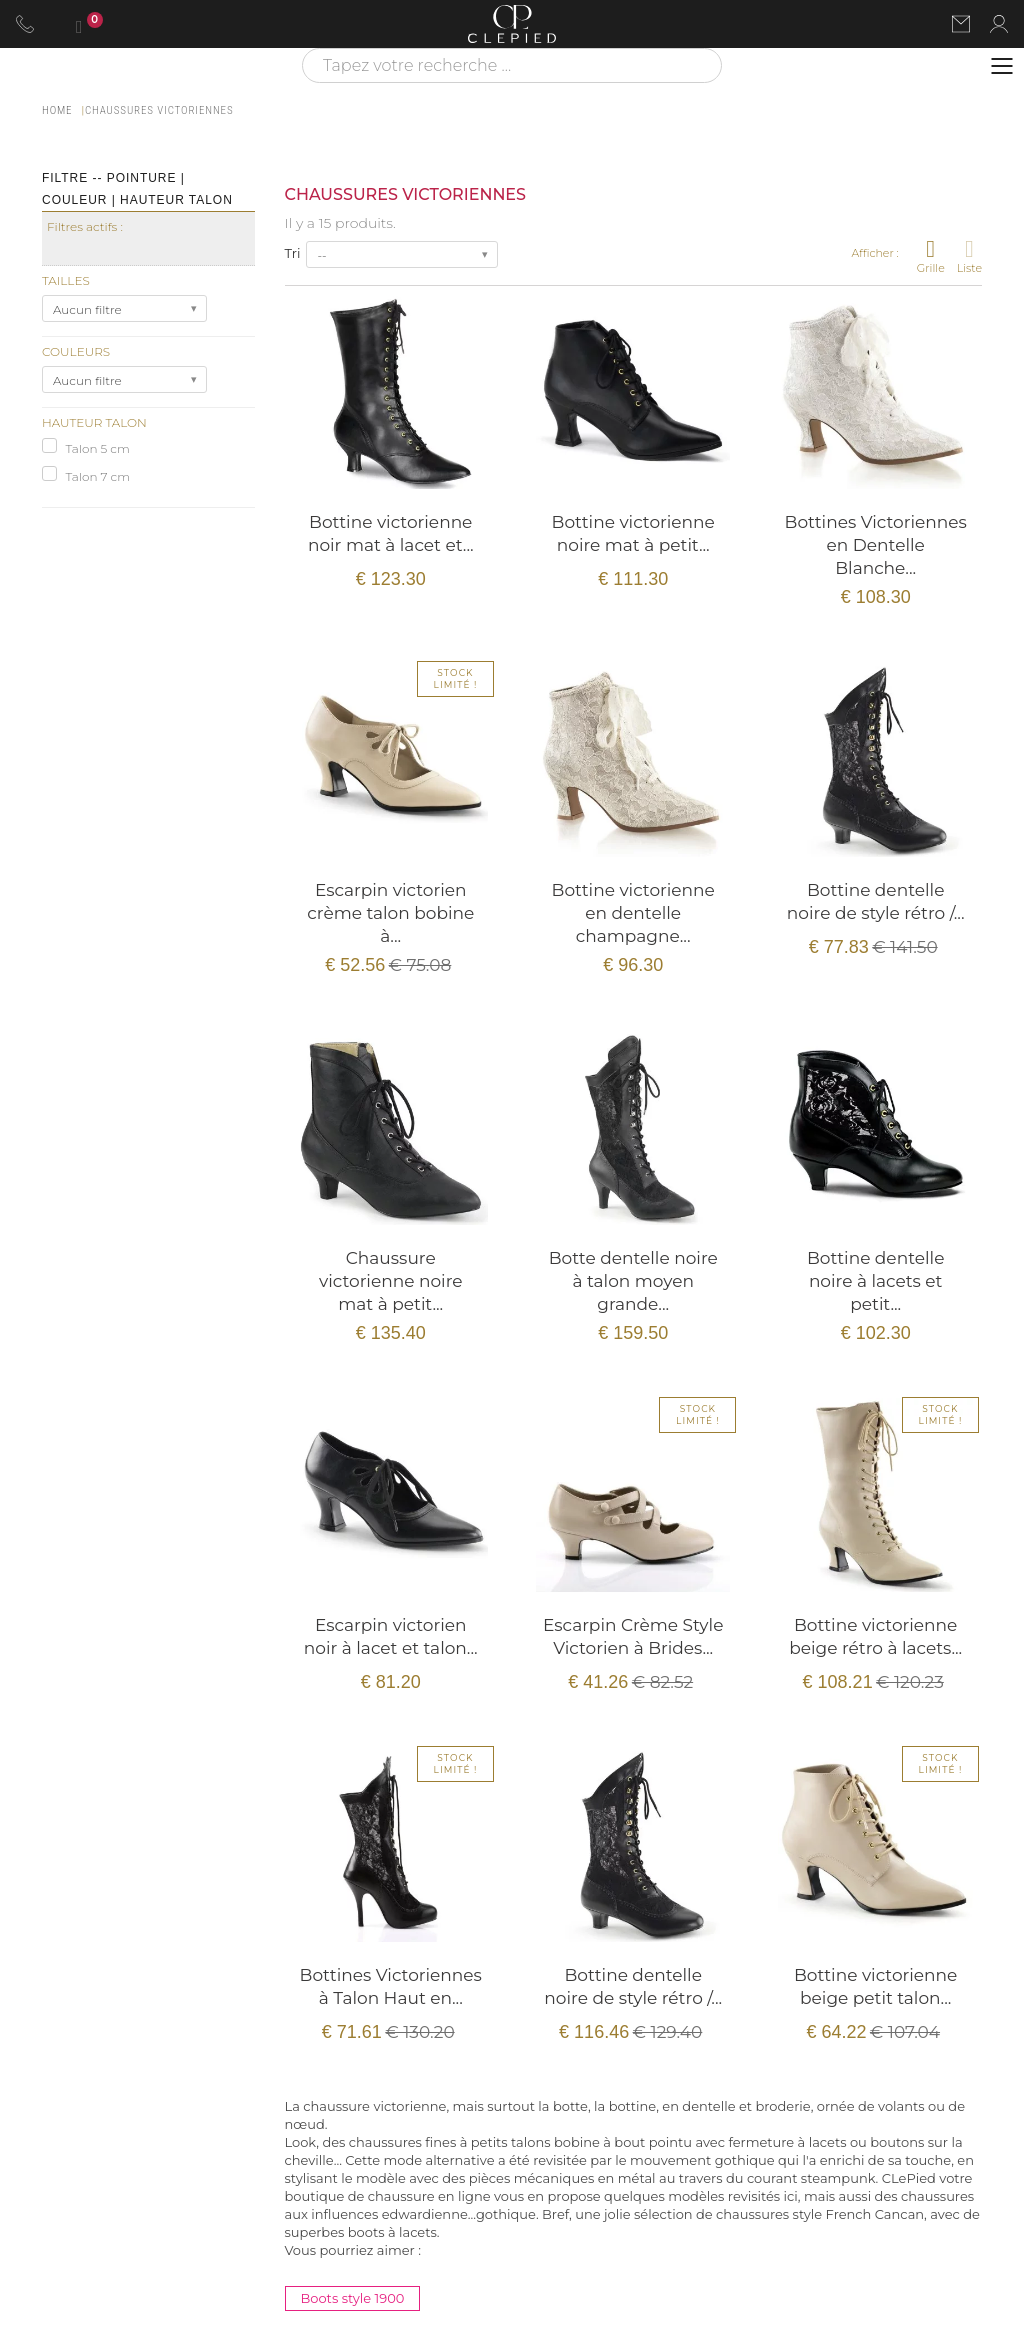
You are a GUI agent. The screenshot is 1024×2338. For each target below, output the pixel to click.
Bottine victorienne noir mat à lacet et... (391, 533)
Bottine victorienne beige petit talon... (875, 1986)
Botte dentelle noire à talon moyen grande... (633, 1281)
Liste (969, 256)
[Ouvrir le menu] (1002, 66)
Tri (293, 253)
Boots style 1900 (353, 2298)
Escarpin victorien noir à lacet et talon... (391, 1636)
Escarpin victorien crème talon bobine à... (390, 913)
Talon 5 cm (97, 448)
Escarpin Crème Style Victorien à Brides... (633, 1636)
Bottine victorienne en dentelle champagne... (633, 913)
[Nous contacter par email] (961, 24)
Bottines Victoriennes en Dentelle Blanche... (876, 545)
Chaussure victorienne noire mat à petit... (391, 1281)
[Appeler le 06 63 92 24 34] (25, 24)
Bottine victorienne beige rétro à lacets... (875, 1636)
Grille (931, 256)
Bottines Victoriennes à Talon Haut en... (391, 1986)
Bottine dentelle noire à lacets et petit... (875, 1281)
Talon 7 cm (97, 476)
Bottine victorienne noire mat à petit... (633, 533)
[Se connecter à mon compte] (999, 24)
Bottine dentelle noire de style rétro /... (876, 901)
